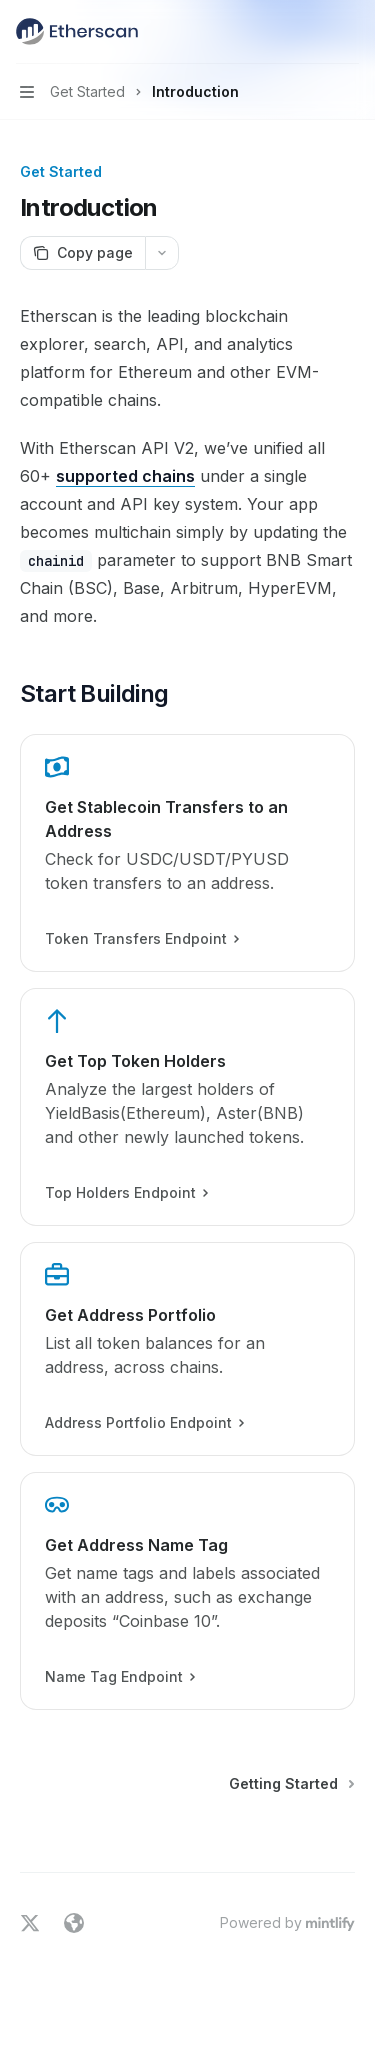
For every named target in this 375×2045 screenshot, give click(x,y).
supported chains (125, 476)
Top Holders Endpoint (126, 1193)
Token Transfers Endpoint (141, 939)
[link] (187, 853)
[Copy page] (82, 253)
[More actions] (349, 32)
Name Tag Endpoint (119, 1677)
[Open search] (311, 32)
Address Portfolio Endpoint (144, 1423)
